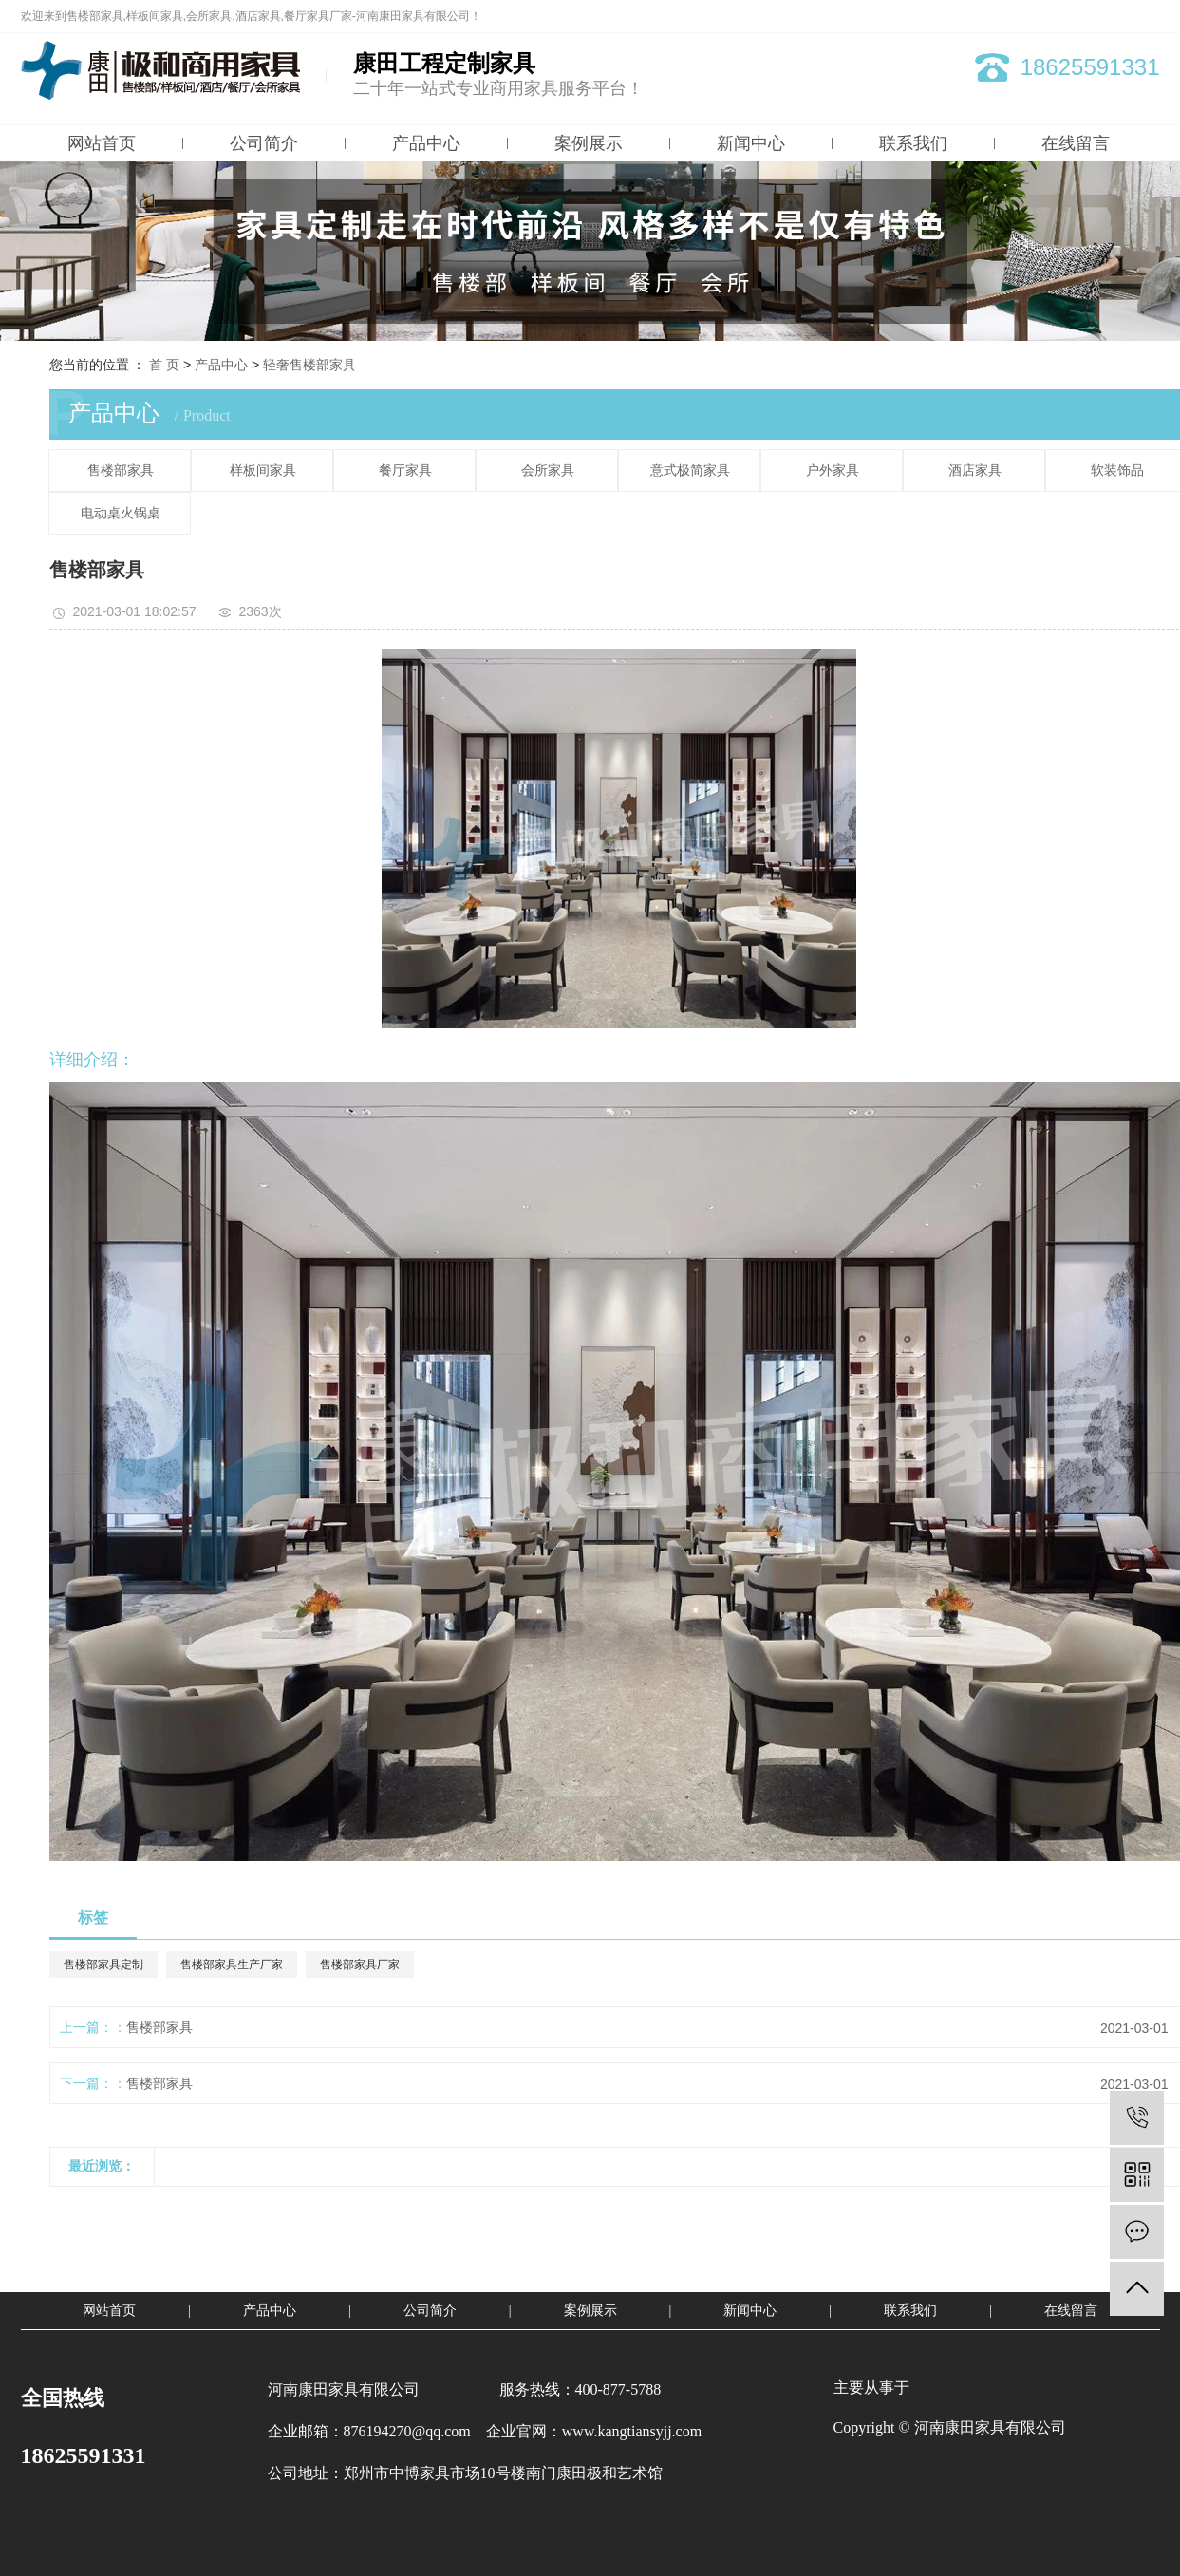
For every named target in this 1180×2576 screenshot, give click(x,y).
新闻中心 (751, 143)
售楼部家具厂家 (360, 1964)
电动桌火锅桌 (120, 513)
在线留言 (1075, 143)
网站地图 (1072, 16)
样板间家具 (263, 470)
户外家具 (832, 470)
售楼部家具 (120, 470)
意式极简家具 (690, 470)
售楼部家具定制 (103, 1964)
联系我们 (913, 143)
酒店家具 (975, 470)
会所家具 (547, 470)
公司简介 (264, 143)
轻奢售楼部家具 (309, 364)
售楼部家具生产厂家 (231, 1964)
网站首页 (101, 143)
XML (1148, 16)
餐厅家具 (405, 470)
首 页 (164, 364)
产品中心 (426, 143)
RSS (1115, 16)
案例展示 (588, 143)
